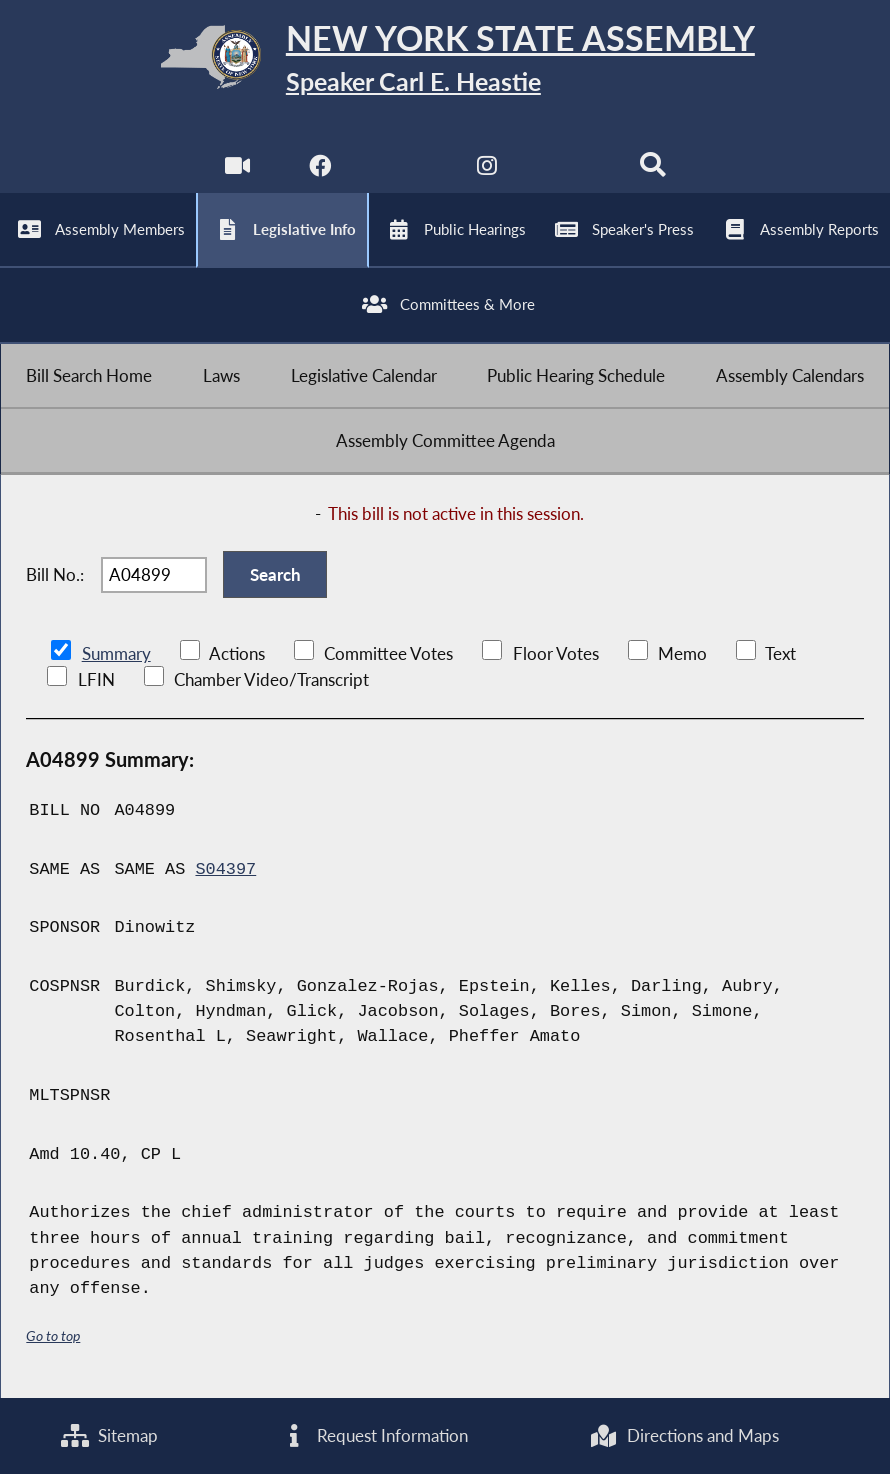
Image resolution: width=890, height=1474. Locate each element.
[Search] (652, 170)
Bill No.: (55, 574)
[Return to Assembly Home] (445, 61)
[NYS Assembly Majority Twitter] (403, 170)
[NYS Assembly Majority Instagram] (486, 170)
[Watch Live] (237, 170)
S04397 (225, 869)
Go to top (53, 1335)
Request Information (374, 1435)
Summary (116, 653)
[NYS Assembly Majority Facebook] (320, 170)
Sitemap (109, 1435)
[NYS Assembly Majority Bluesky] (569, 170)
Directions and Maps (683, 1435)
